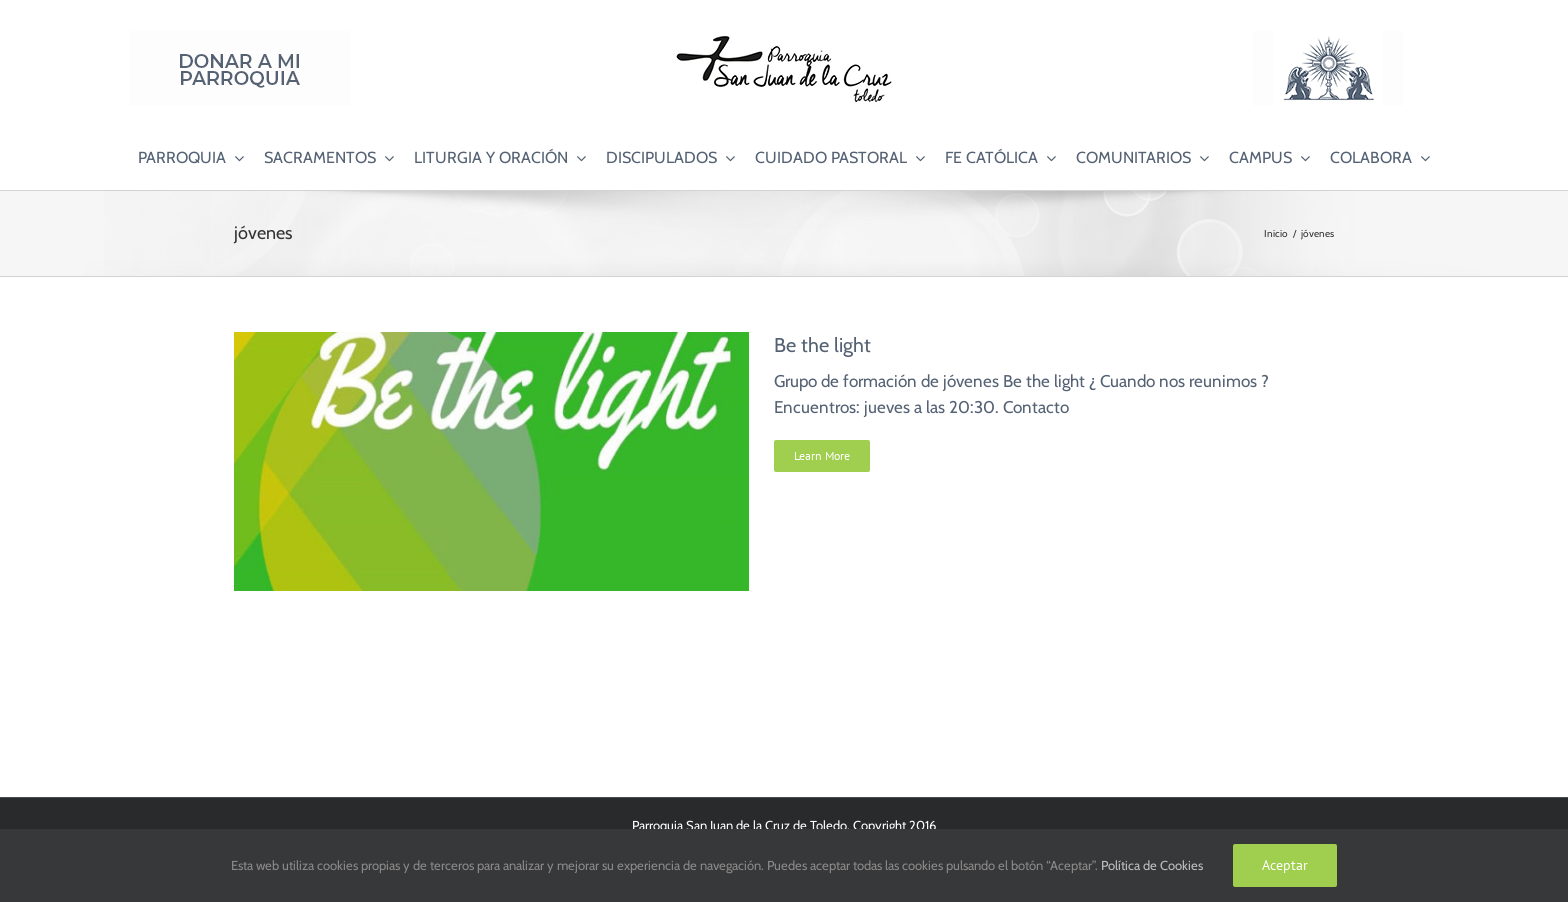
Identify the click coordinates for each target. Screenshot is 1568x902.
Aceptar (1285, 865)
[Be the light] (491, 344)
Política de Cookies (1152, 865)
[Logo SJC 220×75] (784, 39)
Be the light (822, 345)
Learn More (822, 455)
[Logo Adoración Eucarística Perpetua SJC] (1328, 39)
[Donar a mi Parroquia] (240, 39)
